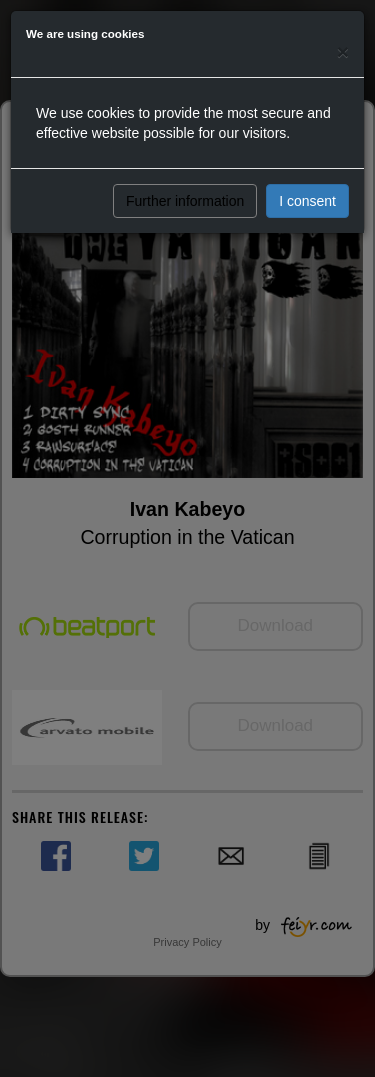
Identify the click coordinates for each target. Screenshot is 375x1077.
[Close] (343, 51)
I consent (307, 201)
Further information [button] (185, 201)
